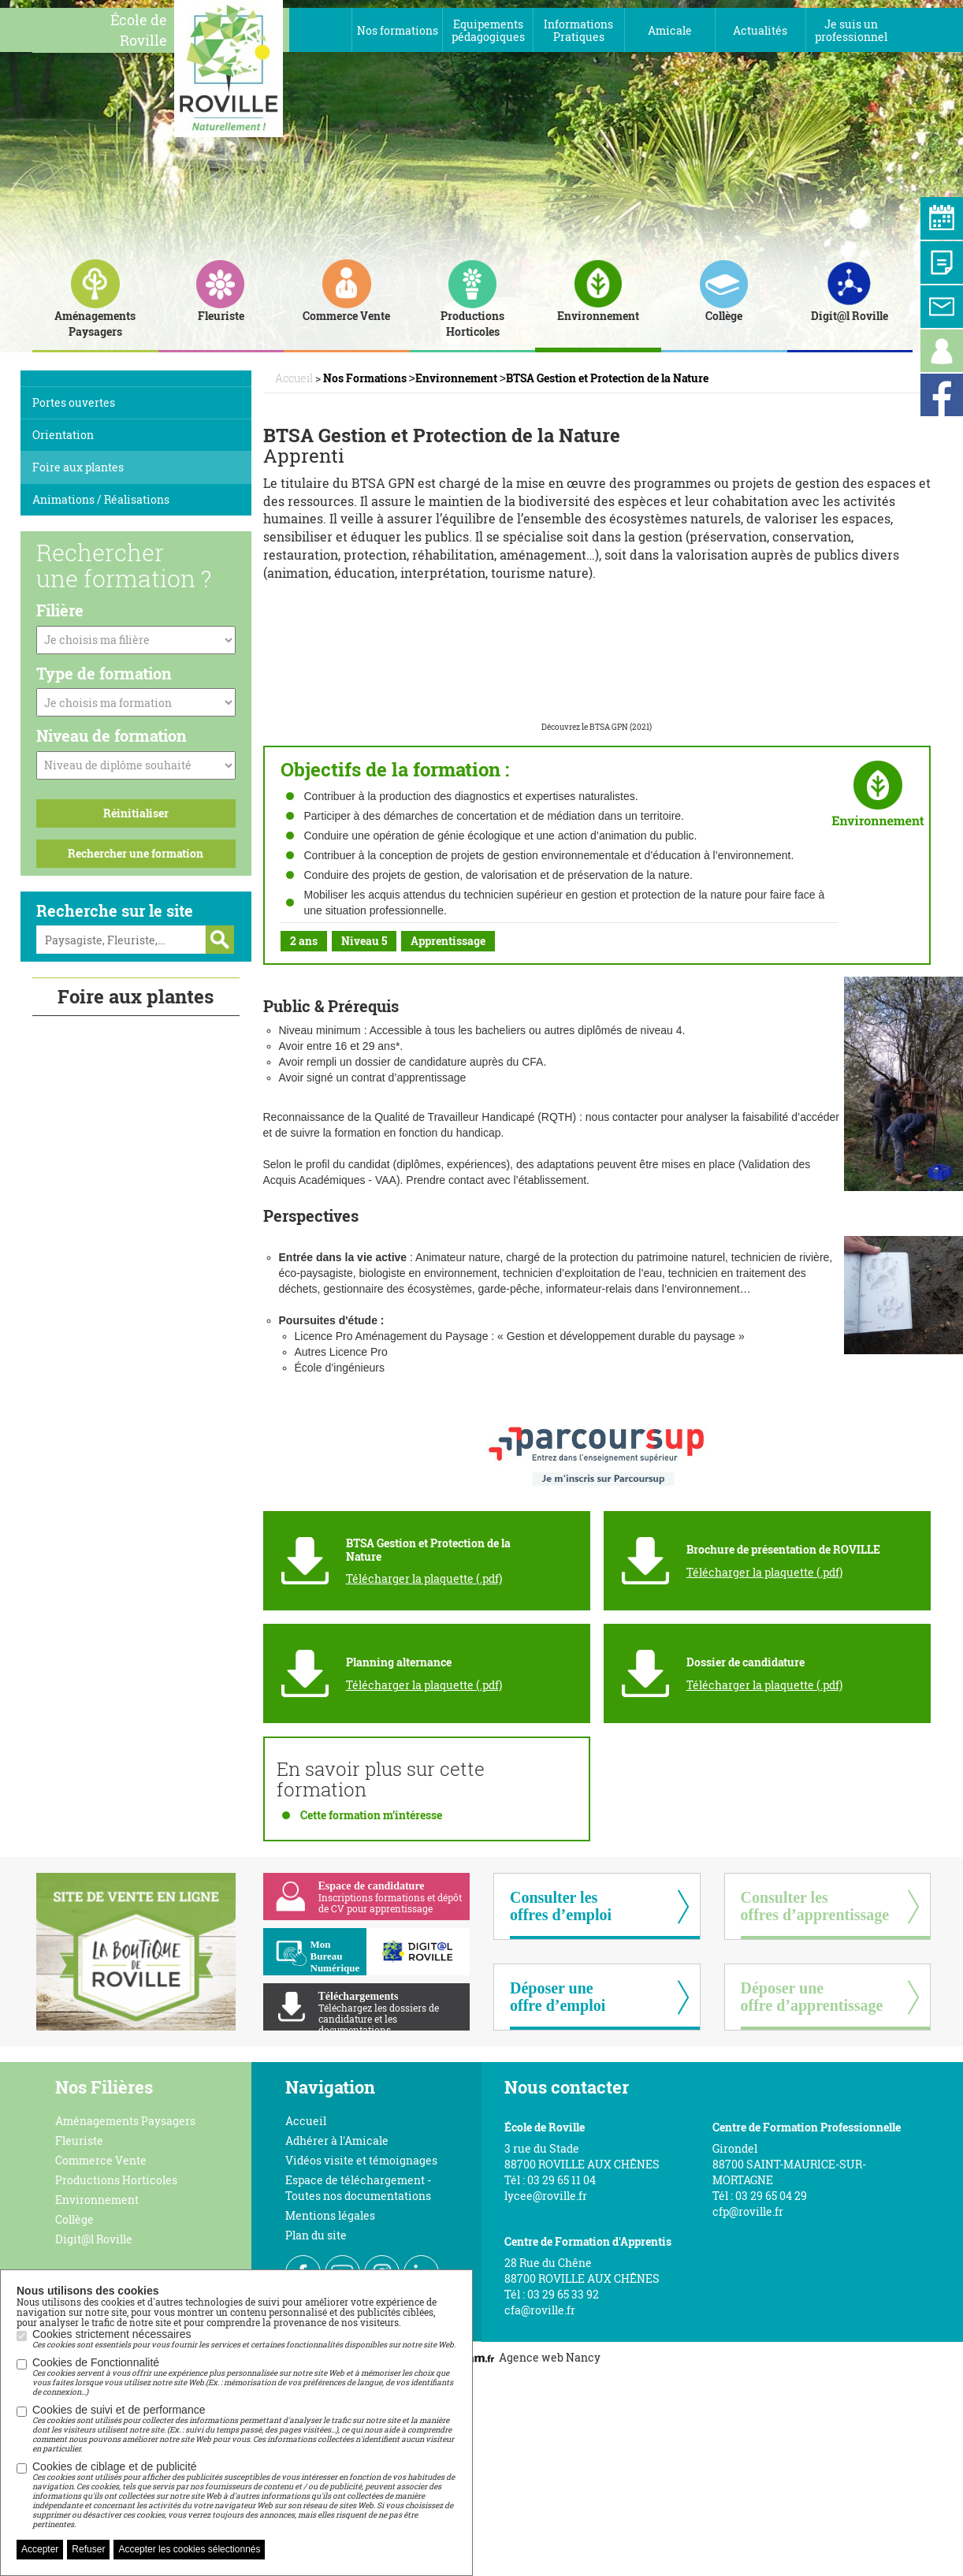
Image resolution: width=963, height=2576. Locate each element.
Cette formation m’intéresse (371, 1814)
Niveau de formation (111, 735)
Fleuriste (79, 2140)
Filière (60, 610)
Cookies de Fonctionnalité (244, 2376)
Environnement (97, 2199)
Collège (74, 2219)
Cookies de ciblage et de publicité (244, 2494)
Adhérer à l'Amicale (337, 2140)
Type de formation (104, 673)
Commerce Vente (101, 2160)
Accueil (305, 2120)
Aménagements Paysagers (125, 2120)
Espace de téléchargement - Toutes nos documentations (358, 2187)
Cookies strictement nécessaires (243, 2339)
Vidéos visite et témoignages (361, 2160)
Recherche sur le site (114, 910)
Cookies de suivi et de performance (244, 2428)
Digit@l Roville (93, 2239)
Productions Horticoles (116, 2179)
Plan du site (316, 2235)
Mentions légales (330, 2215)
